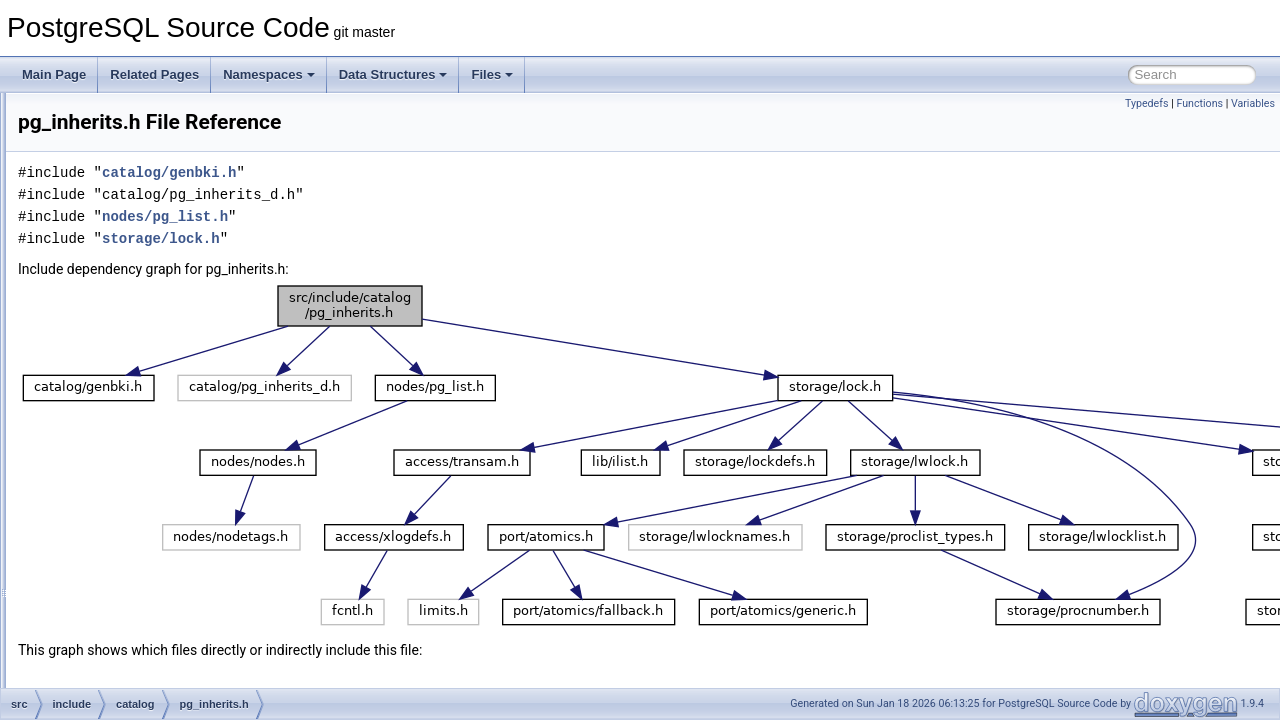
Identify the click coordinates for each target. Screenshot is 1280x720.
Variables (1253, 103)
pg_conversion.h (158, 114)
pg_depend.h (149, 202)
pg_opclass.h (149, 532)
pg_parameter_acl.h (167, 598)
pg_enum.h (144, 246)
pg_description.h (158, 224)
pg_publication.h (157, 686)
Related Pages (154, 74)
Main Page (54, 74)
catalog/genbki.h (419, 172)
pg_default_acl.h (158, 180)
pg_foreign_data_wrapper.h (187, 312)
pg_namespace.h (160, 510)
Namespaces (269, 74)
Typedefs (1147, 103)
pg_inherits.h (148, 400)
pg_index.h (143, 378)
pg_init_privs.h (152, 422)
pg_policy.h (144, 642)
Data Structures (393, 74)
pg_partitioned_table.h (173, 620)
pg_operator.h (151, 554)
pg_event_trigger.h (163, 268)
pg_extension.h (154, 290)
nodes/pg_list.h (415, 216)
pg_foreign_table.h (163, 356)
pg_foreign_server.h (167, 334)
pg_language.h (153, 444)
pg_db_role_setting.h (170, 158)
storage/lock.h (411, 238)
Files (492, 74)
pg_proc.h (140, 664)
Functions (1199, 103)
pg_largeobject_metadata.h (186, 488)
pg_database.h (153, 136)
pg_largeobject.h (158, 466)
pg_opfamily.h (151, 576)
